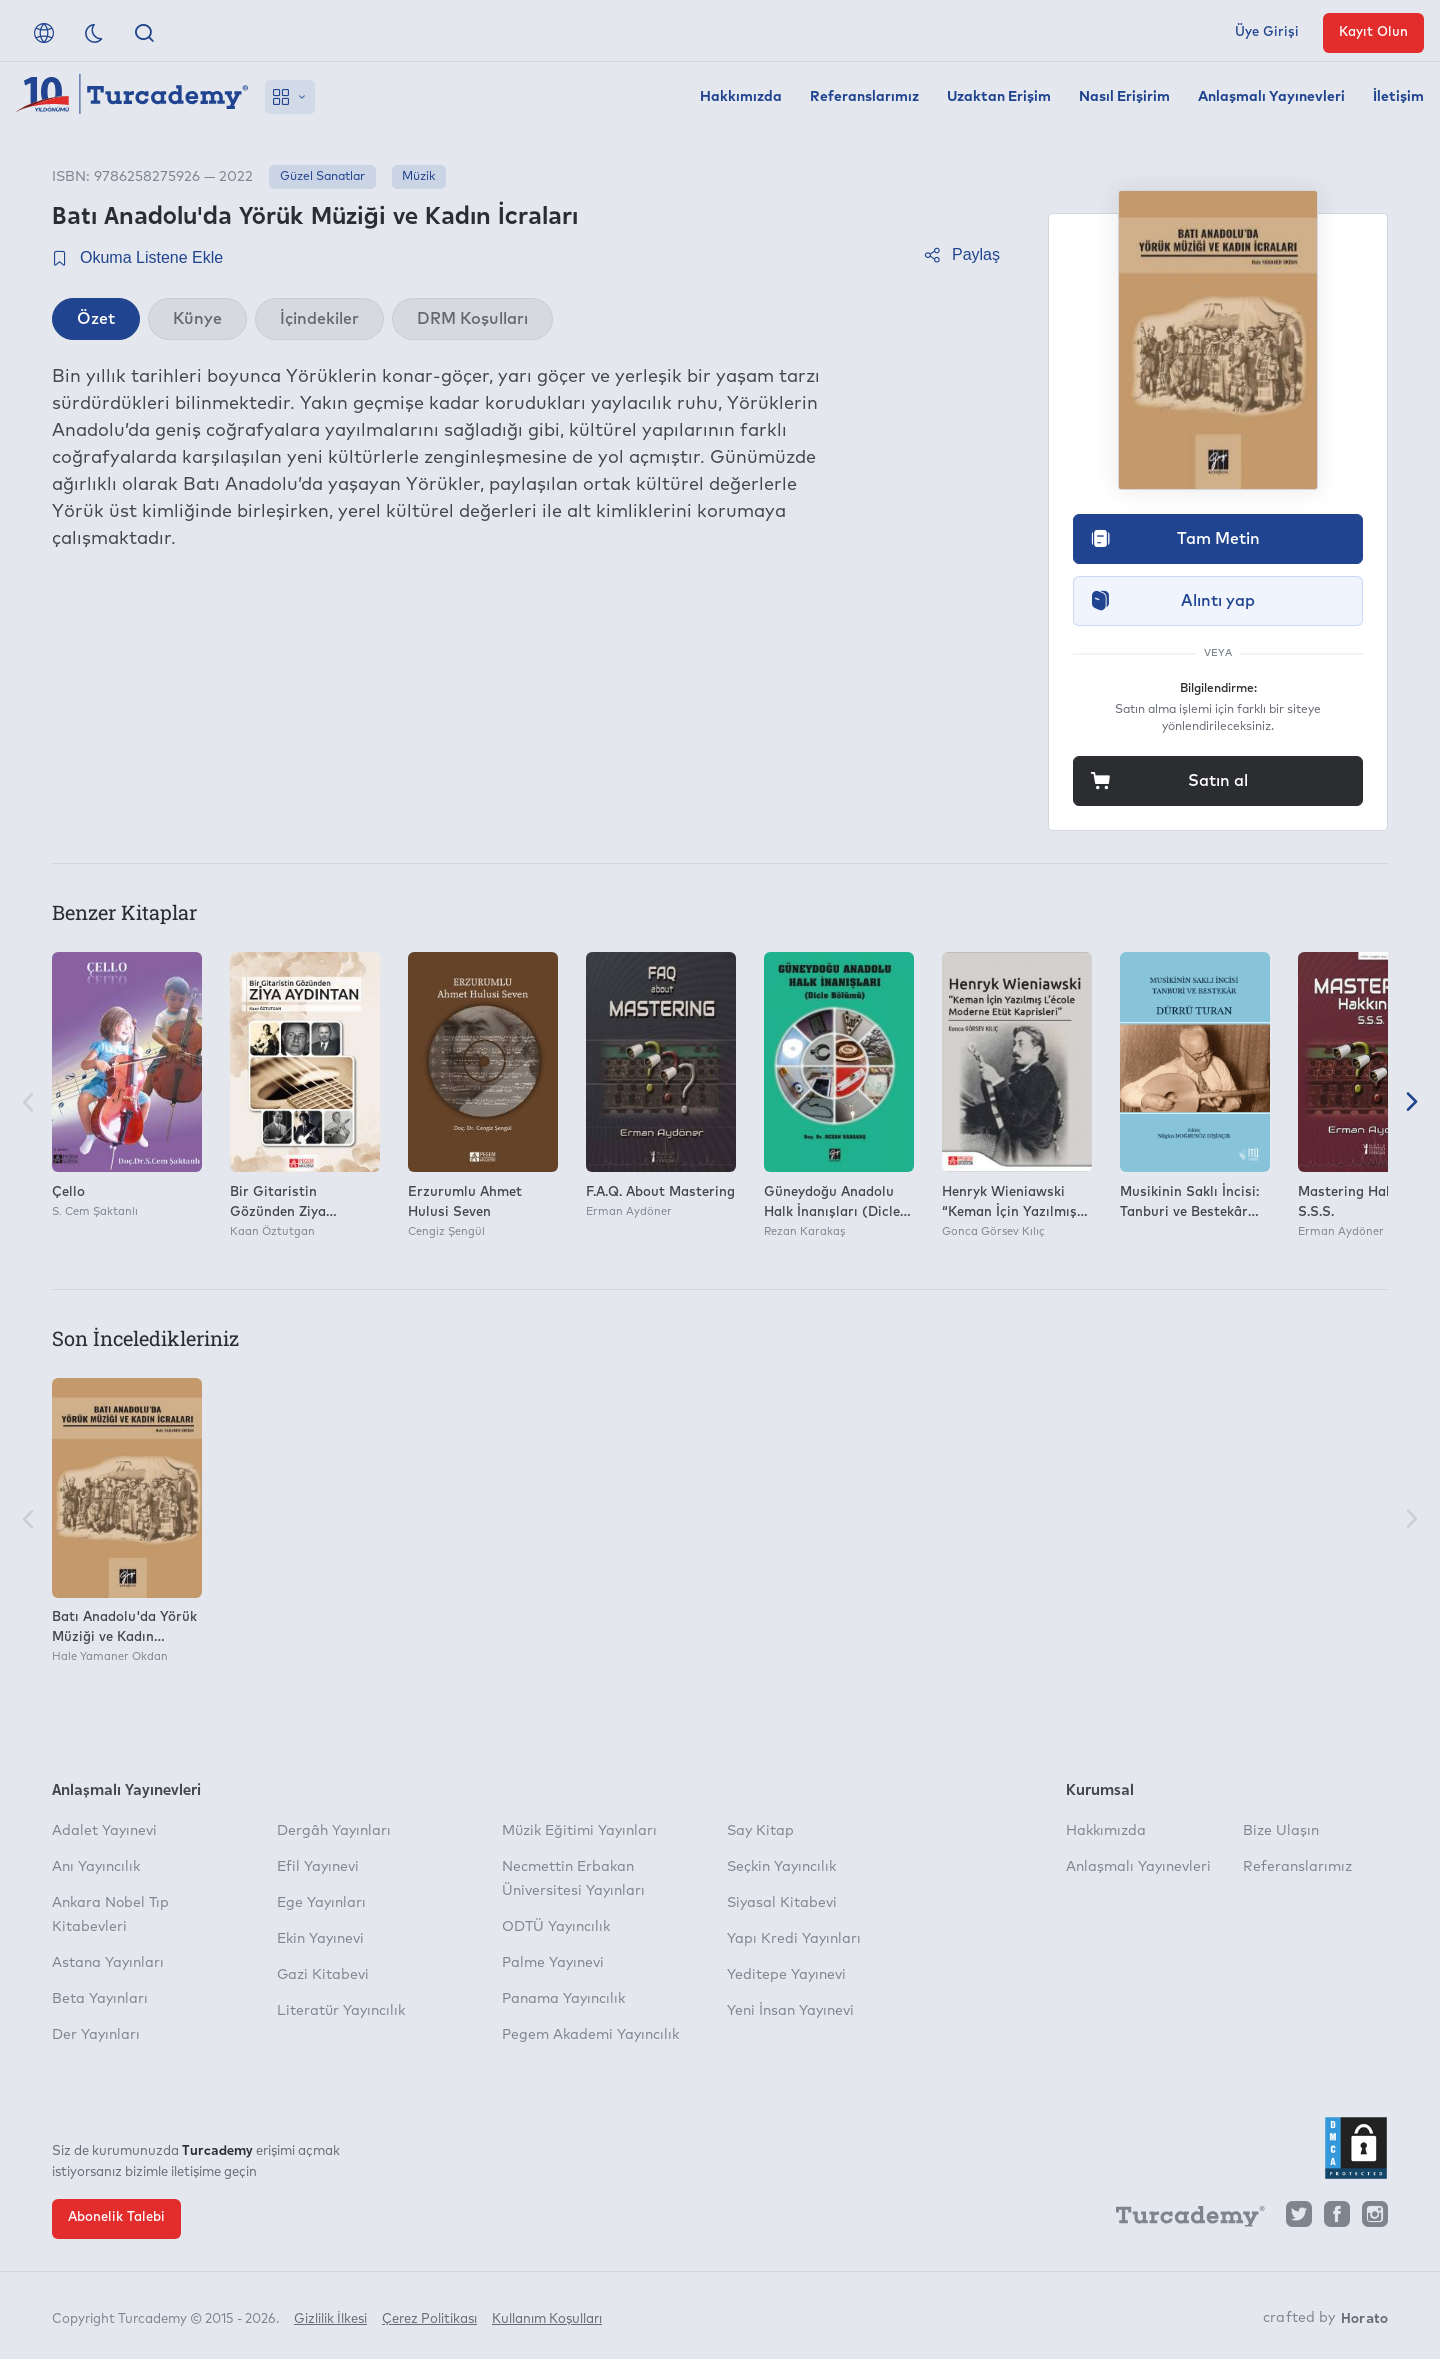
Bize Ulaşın (1281, 1831)
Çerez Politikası (429, 2316)
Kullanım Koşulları (547, 2316)
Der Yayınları (96, 2035)
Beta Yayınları (100, 1999)
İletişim (1398, 97)
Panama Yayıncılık (563, 1999)
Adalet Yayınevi (104, 1831)
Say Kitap (760, 1831)
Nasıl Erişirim (1124, 97)
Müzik (418, 177)
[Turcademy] (1181, 2219)
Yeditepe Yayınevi (786, 1975)
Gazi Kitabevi (323, 1975)
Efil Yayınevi (318, 1867)
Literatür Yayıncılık (341, 2011)
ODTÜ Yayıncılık (556, 1927)
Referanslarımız (864, 97)
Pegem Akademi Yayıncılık (590, 2035)
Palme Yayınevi (553, 1963)
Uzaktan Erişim (999, 97)
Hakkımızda (741, 97)
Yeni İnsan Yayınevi (790, 2011)
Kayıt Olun (1373, 32)
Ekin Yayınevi (320, 1939)
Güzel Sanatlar (322, 177)
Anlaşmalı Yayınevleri (1271, 97)
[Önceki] (28, 1104)
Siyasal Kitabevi (782, 1903)
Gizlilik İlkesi (330, 2316)
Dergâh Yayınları (334, 1831)
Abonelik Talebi (116, 2217)
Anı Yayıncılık (96, 1867)
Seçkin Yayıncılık (781, 1867)
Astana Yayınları (108, 1963)
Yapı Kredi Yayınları (794, 1939)
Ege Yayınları (321, 1903)
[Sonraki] (1412, 1104)
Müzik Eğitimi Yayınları (579, 1831)
